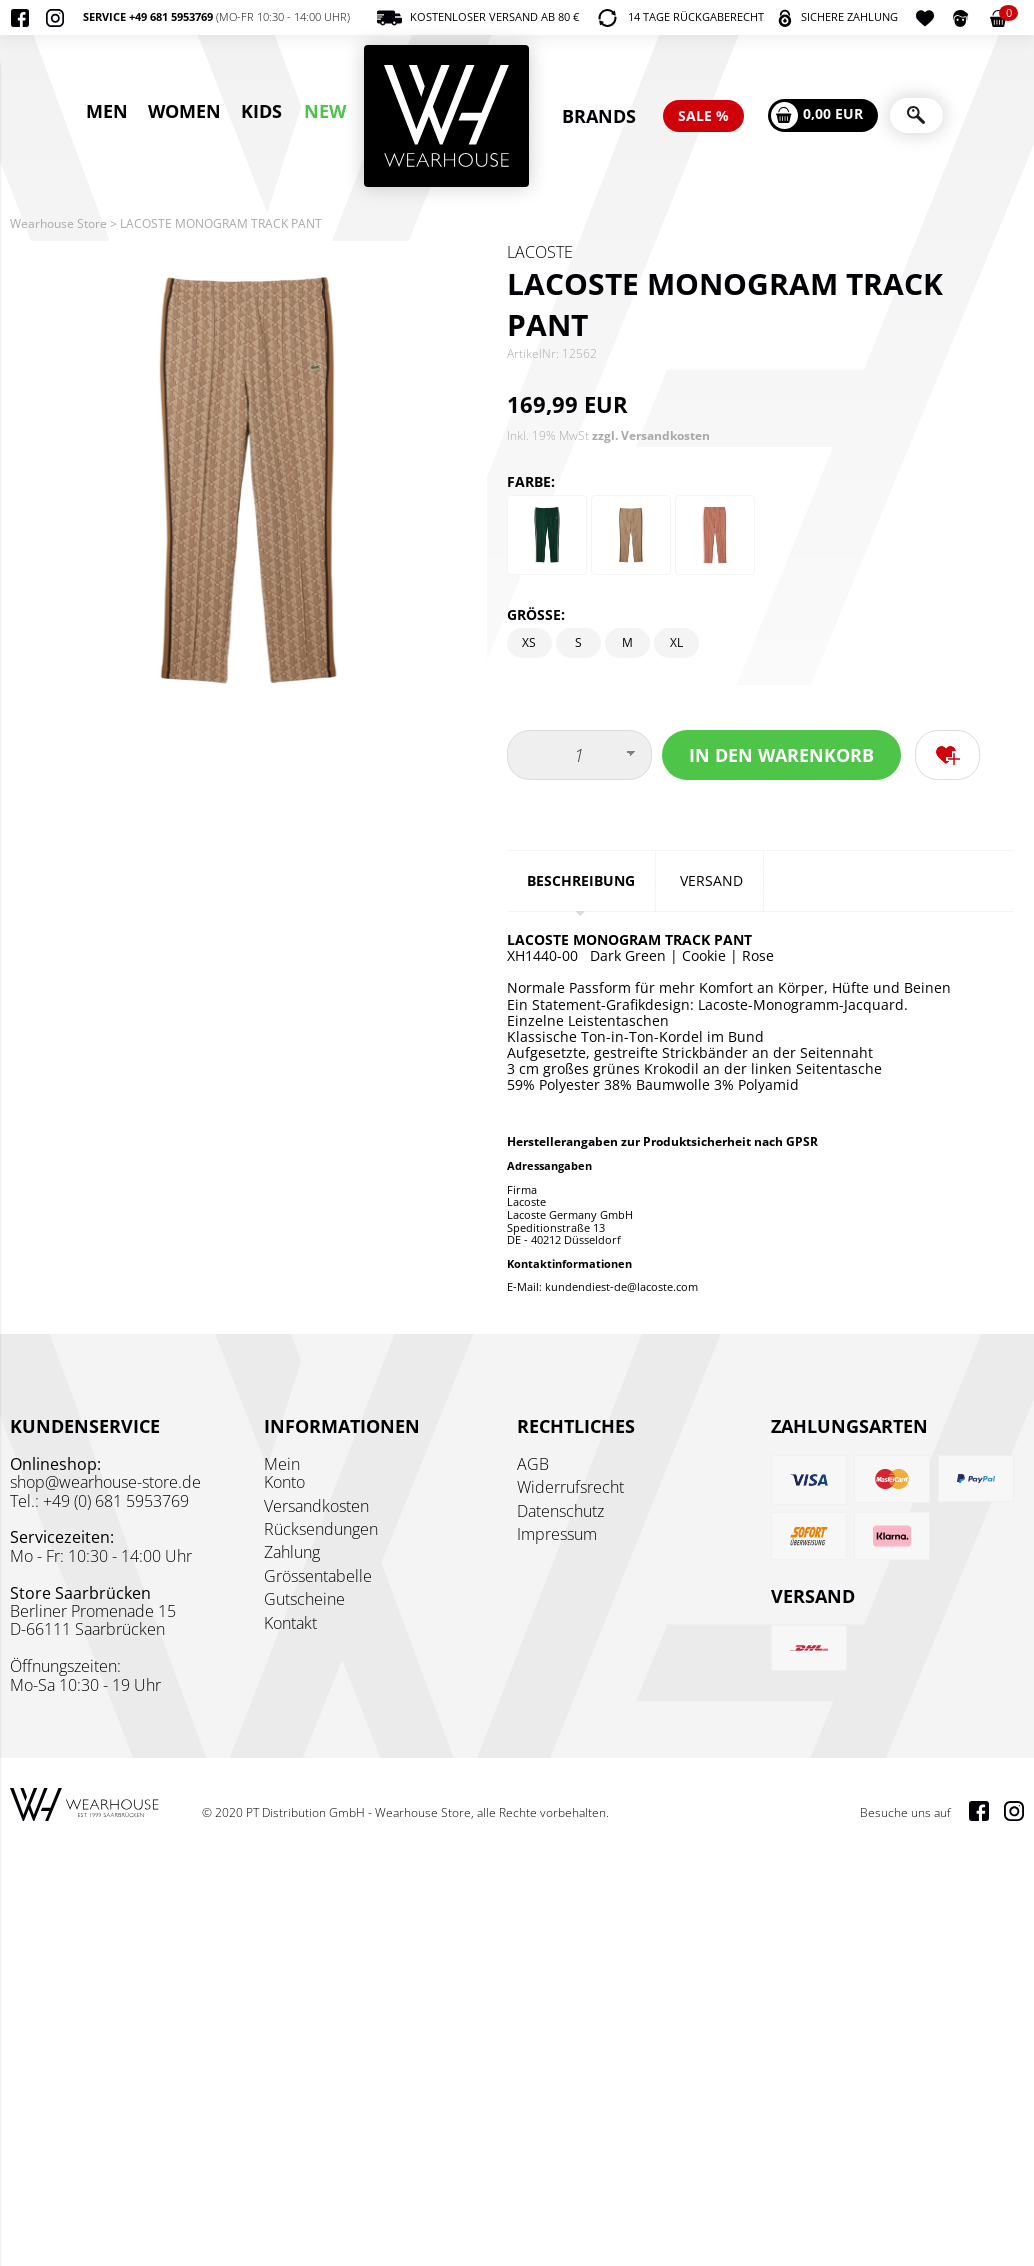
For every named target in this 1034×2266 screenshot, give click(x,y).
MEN (107, 111)
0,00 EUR (817, 115)
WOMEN (184, 111)
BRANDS (599, 116)
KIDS (261, 111)
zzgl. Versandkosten (651, 435)
